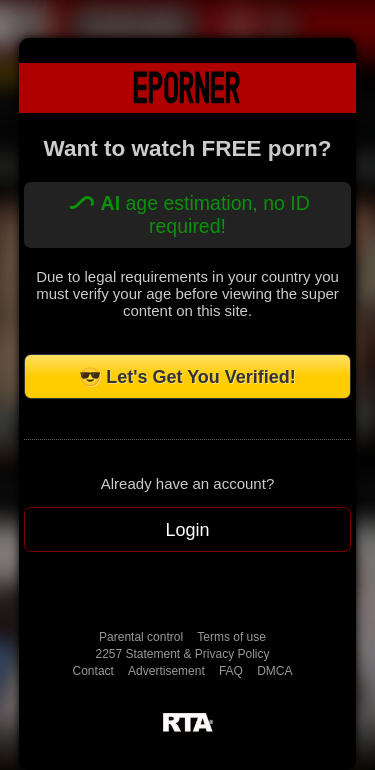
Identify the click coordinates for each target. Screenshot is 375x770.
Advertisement (166, 671)
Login (187, 530)
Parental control (141, 637)
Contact (93, 671)
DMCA (274, 671)
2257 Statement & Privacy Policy (182, 654)
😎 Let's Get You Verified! (187, 377)
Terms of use (231, 637)
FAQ (231, 671)
